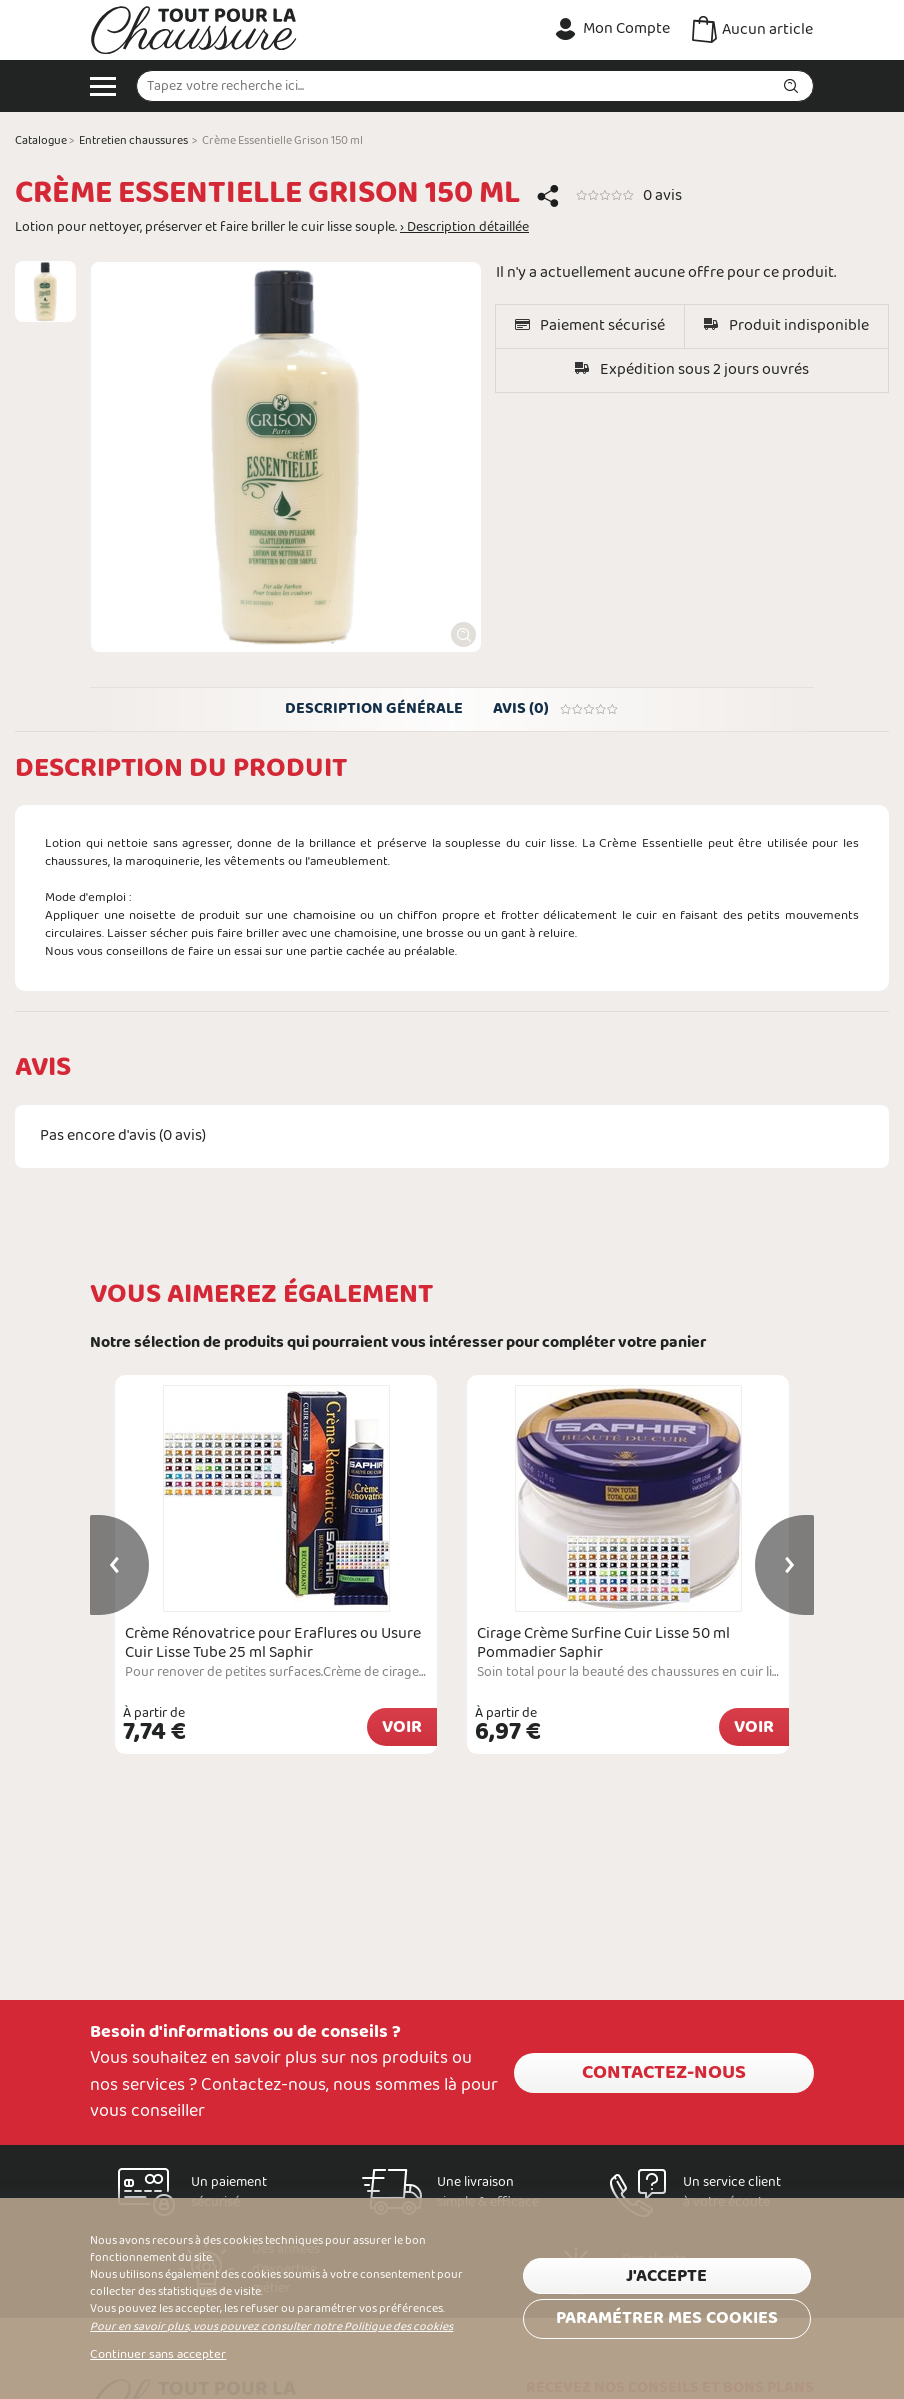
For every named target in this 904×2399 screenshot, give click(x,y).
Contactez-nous (664, 2073)
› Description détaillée (464, 228)
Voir (402, 1727)
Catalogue (41, 141)
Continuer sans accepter (158, 2355)
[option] (45, 291)
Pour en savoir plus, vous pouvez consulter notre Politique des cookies (271, 2327)
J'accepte (666, 2276)
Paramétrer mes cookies (667, 2318)
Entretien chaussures (133, 141)
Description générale (374, 709)
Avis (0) (556, 709)
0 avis (662, 195)
